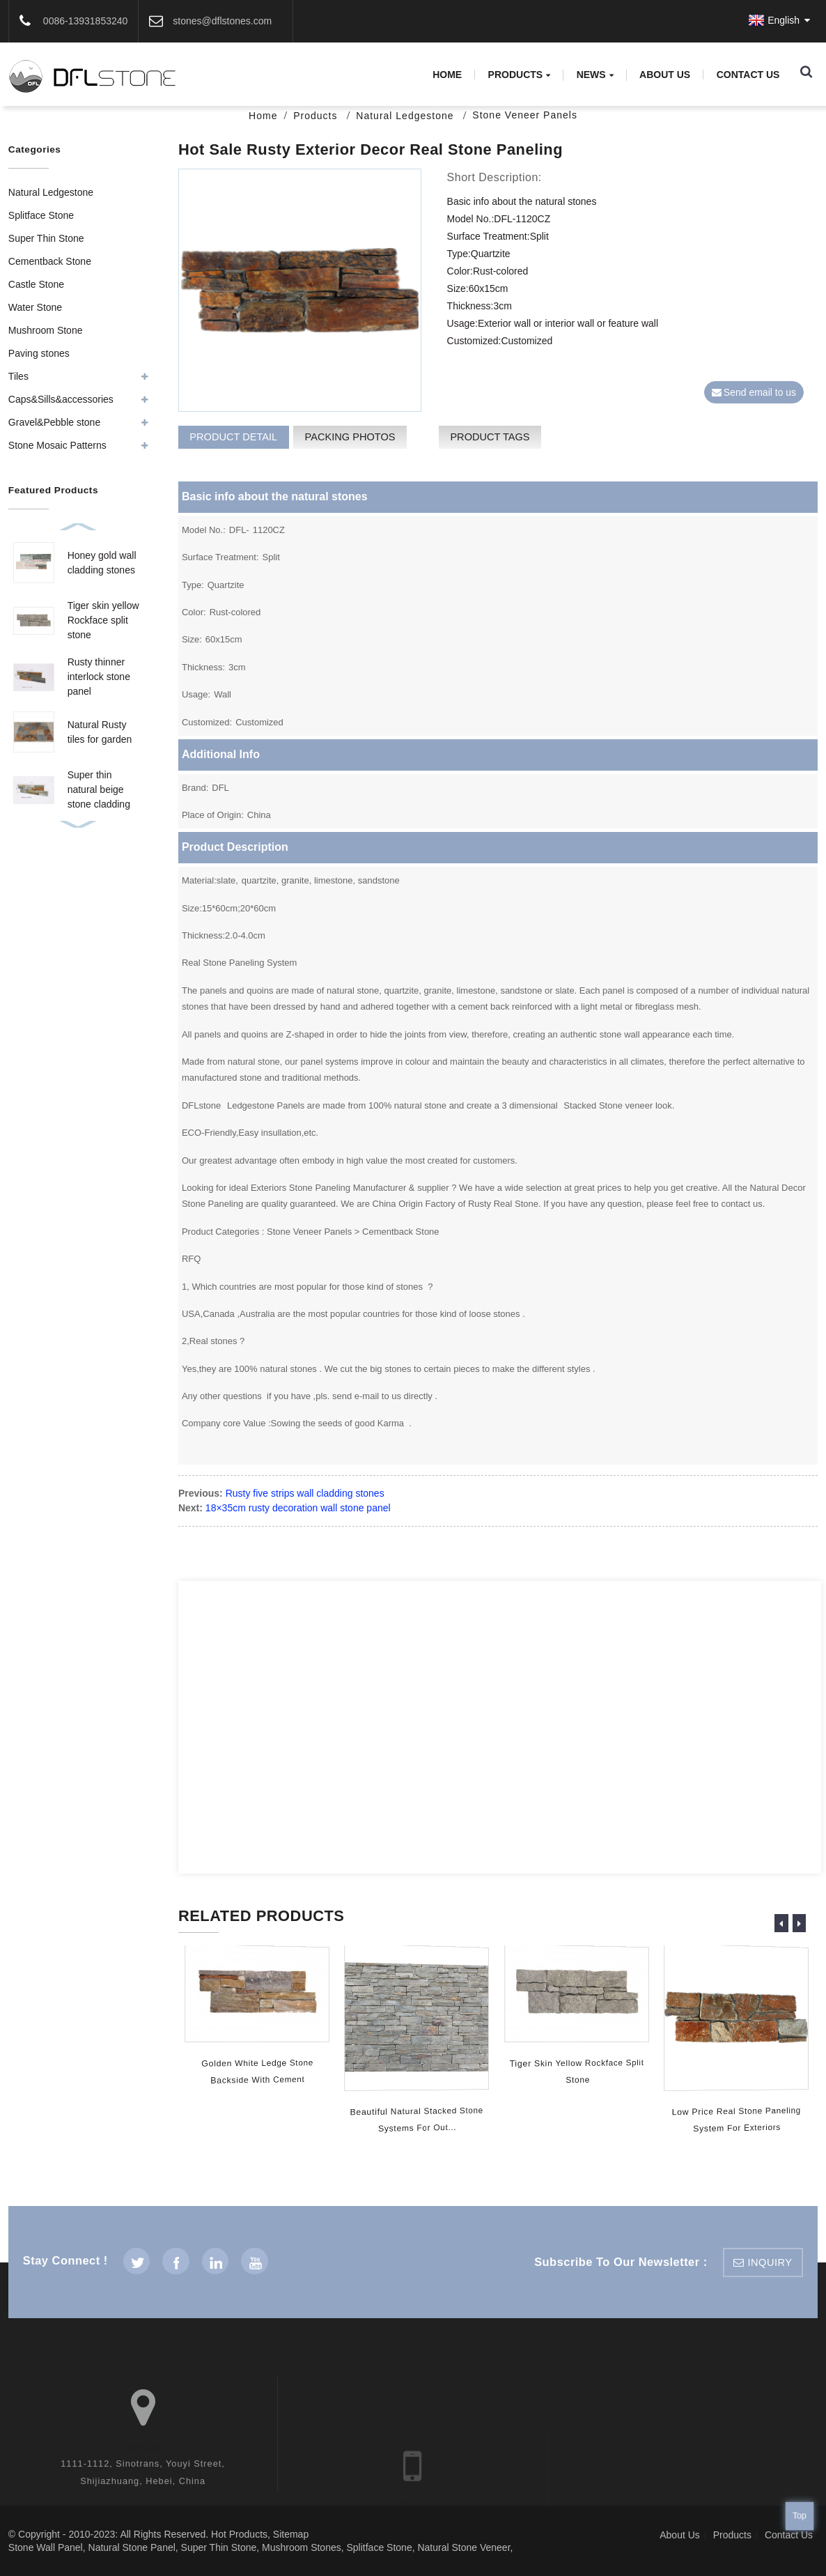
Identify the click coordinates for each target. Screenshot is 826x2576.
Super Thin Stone (46, 238)
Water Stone (35, 307)
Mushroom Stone (45, 330)
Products (519, 75)
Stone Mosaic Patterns (57, 445)
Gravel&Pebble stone (54, 422)
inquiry (770, 2262)
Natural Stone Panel (132, 2547)
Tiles (18, 376)
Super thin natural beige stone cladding (99, 789)
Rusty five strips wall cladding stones (305, 1493)
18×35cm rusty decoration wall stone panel (298, 1507)
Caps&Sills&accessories (61, 399)
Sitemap (291, 2534)
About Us (664, 74)
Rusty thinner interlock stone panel (99, 676)
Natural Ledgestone (404, 115)
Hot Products (239, 2534)
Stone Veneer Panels (524, 115)
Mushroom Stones (301, 2547)
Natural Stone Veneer (463, 2547)
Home (447, 74)
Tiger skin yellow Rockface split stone (103, 620)
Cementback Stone (49, 261)
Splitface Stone (41, 215)
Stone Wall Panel (45, 2547)
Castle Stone (36, 284)
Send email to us (760, 392)
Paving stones (39, 353)
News (595, 75)
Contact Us (748, 74)
